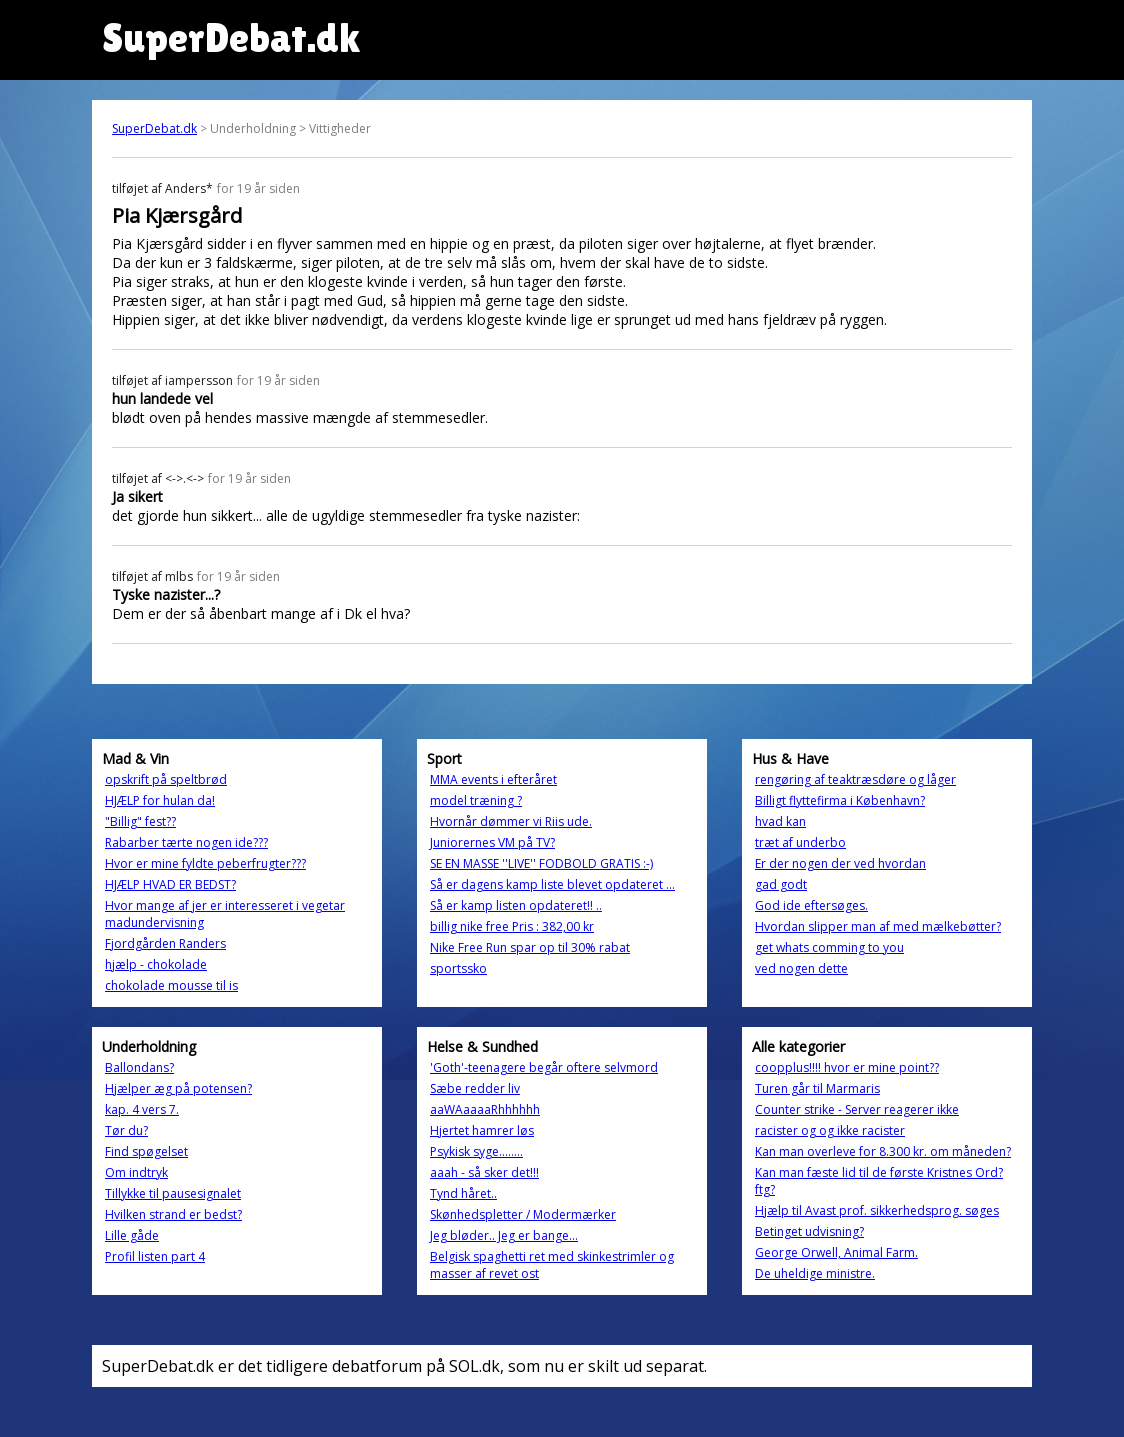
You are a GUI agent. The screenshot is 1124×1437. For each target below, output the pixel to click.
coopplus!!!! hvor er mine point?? (847, 1067)
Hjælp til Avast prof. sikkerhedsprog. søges (877, 1210)
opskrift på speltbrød (166, 779)
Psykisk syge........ (476, 1151)
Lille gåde (132, 1235)
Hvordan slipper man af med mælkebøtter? (878, 926)
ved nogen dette (801, 968)
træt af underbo (800, 842)
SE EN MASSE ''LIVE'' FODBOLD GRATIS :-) (541, 863)
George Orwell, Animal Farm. (836, 1252)
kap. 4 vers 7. (142, 1109)
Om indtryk (136, 1172)
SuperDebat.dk (154, 128)
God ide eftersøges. (811, 905)
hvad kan (780, 821)
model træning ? (476, 800)
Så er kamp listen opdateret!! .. (516, 905)
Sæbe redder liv (475, 1088)
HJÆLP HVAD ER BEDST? (170, 884)
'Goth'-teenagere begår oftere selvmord (544, 1067)
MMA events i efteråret (493, 779)
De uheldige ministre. (815, 1273)
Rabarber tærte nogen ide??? (186, 842)
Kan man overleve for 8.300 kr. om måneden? (883, 1151)
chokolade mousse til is (171, 985)
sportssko (458, 968)
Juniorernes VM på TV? (492, 842)
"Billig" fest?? (140, 821)
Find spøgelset (146, 1151)
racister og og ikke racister (830, 1130)
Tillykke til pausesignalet (173, 1193)
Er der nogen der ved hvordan (840, 863)
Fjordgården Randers (165, 943)
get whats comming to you (829, 947)
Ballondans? (139, 1067)
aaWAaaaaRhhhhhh (485, 1109)
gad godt (781, 884)
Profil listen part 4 (155, 1256)
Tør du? (126, 1130)
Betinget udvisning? (809, 1231)
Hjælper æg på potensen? (178, 1088)
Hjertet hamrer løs (482, 1130)
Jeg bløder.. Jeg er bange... (504, 1235)
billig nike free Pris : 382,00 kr (512, 926)
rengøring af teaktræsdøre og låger (855, 779)
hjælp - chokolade (156, 964)
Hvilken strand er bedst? (173, 1214)
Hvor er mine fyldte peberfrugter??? (205, 863)
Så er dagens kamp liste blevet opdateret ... (552, 884)
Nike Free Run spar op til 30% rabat (530, 947)
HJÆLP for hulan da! (160, 800)
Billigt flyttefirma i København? (840, 800)
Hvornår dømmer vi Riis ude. (511, 821)
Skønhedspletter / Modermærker (523, 1214)
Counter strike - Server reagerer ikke (857, 1109)
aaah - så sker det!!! (484, 1172)
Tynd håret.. (463, 1193)
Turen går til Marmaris (817, 1088)
